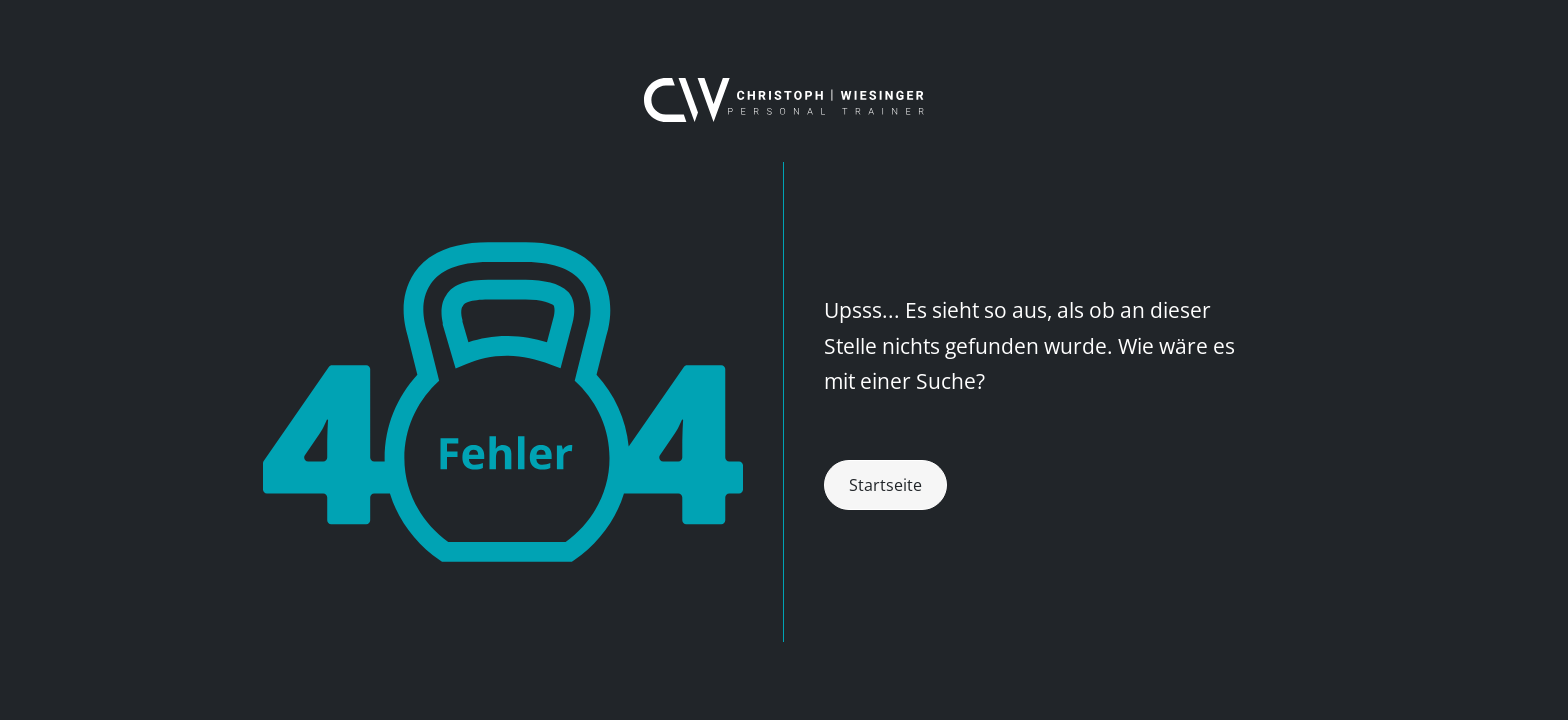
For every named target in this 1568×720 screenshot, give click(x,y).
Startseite (885, 485)
